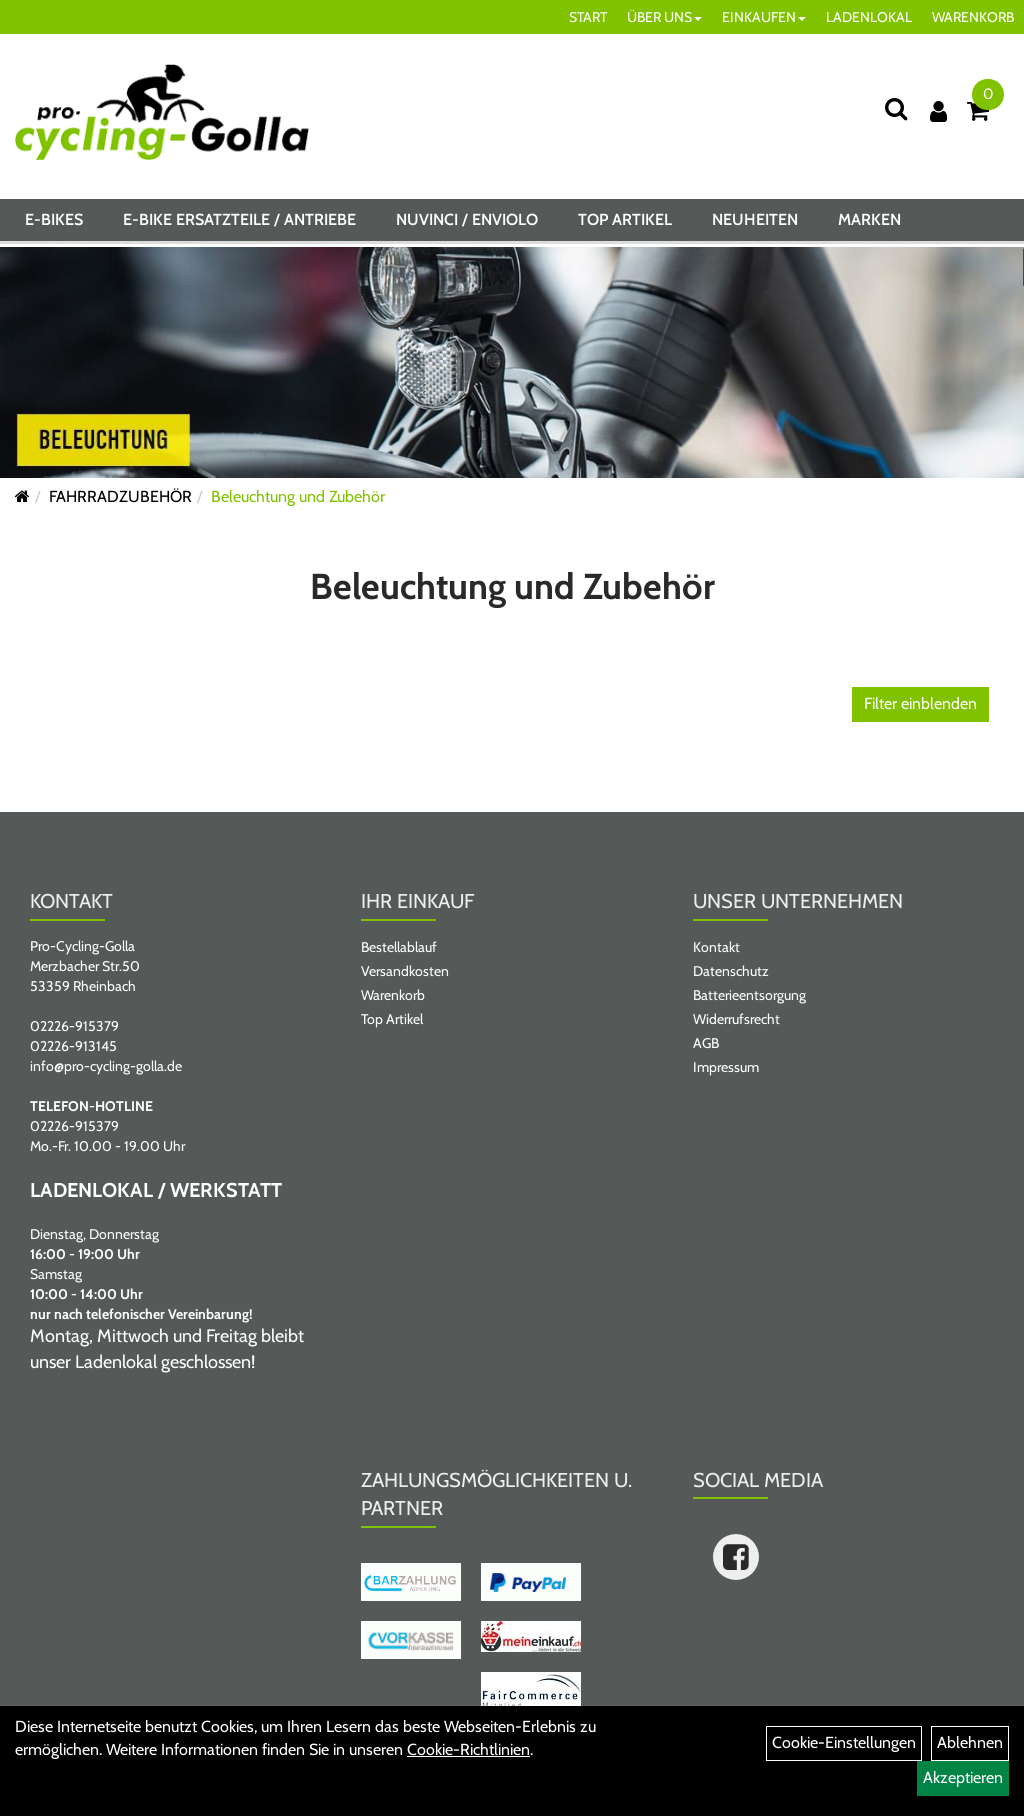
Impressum (726, 1067)
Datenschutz (731, 971)
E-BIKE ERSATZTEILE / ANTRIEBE (239, 223)
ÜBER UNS (664, 17)
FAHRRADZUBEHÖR (120, 496)
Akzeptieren (963, 1777)
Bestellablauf (399, 947)
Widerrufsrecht (736, 1019)
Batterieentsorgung (749, 995)
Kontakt (716, 947)
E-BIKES (54, 223)
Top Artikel (625, 223)
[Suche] (896, 108)
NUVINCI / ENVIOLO (467, 223)
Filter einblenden (920, 703)
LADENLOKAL (869, 17)
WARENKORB (973, 17)
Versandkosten (405, 971)
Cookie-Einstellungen (844, 1742)
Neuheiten (755, 223)
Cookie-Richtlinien (468, 1749)
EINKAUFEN (764, 17)
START (588, 17)
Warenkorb (393, 995)
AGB (706, 1043)
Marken (869, 223)
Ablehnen (970, 1742)
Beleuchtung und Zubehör (298, 496)
